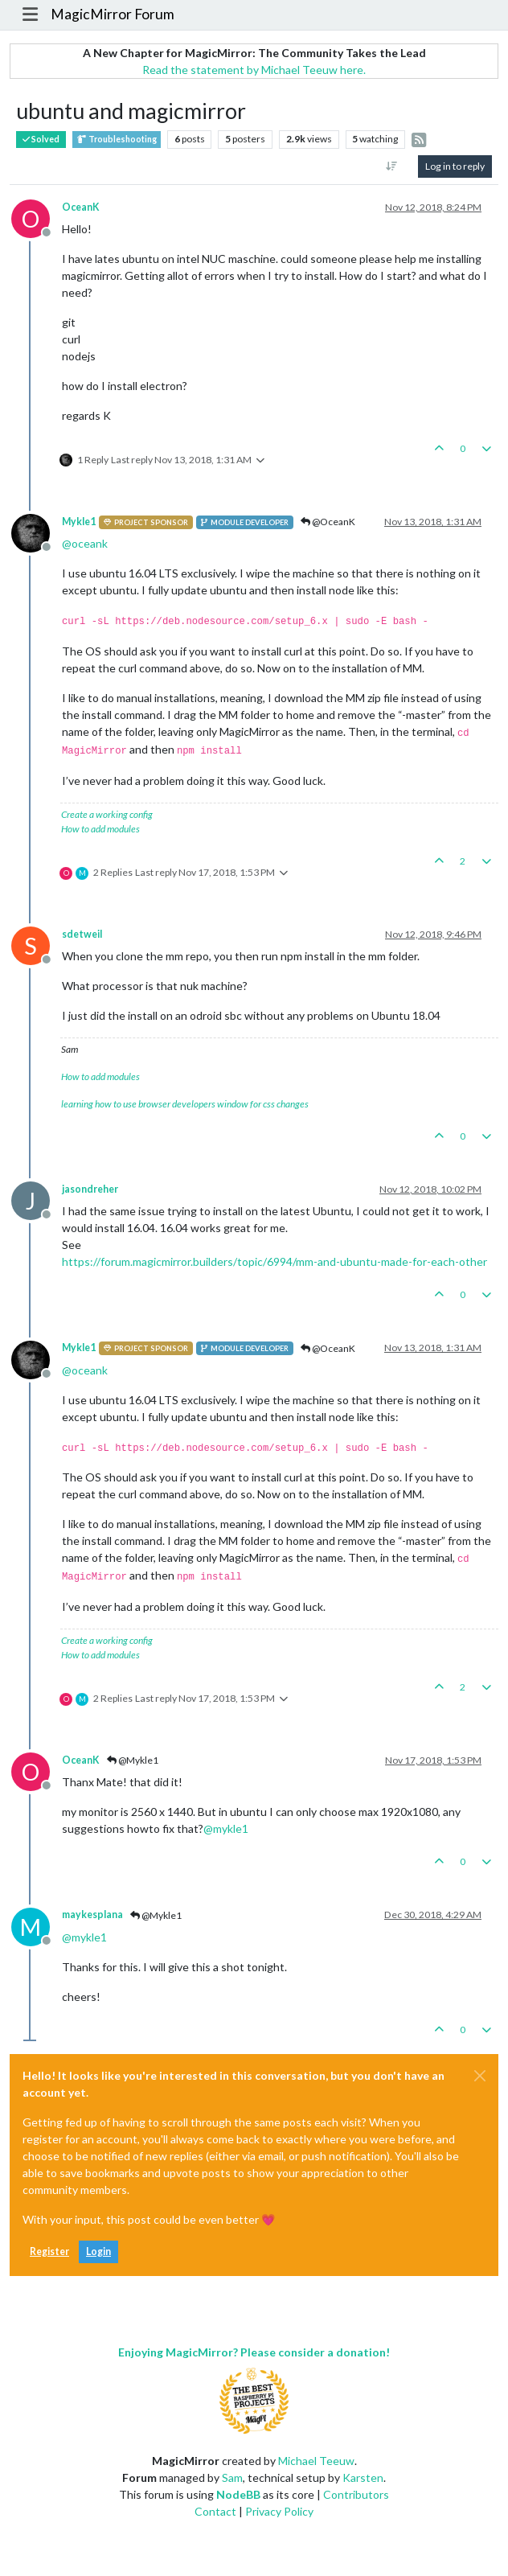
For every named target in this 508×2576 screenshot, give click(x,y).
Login (98, 2251)
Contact (215, 2511)
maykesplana (92, 1914)
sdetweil (82, 934)
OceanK (81, 207)
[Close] (479, 2075)
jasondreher (90, 1189)
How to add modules (100, 829)
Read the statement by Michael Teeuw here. (254, 69)
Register (49, 2251)
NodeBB (238, 2494)
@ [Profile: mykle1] (225, 1828)
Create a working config (107, 814)
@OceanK (328, 522)
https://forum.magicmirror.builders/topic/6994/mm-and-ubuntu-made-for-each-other (274, 1261)
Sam (232, 2477)
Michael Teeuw (316, 2460)
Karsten (362, 2477)
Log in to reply (455, 166)
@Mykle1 (132, 1760)
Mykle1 (79, 522)
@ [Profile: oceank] (85, 543)
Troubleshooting (116, 139)
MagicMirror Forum (112, 14)
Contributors (356, 2494)
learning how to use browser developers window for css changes (185, 1104)
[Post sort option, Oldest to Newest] (392, 166)
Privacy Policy (279, 2511)
